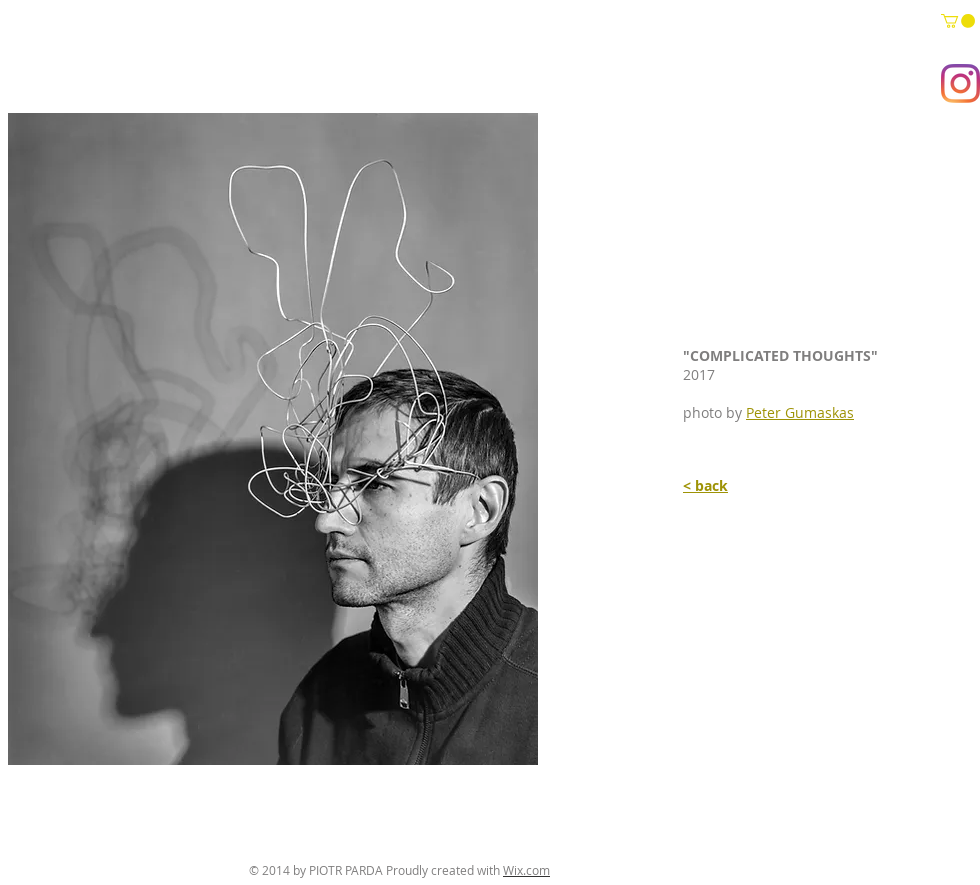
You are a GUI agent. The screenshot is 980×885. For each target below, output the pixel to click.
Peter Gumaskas (800, 412)
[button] (958, 21)
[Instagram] (960, 83)
